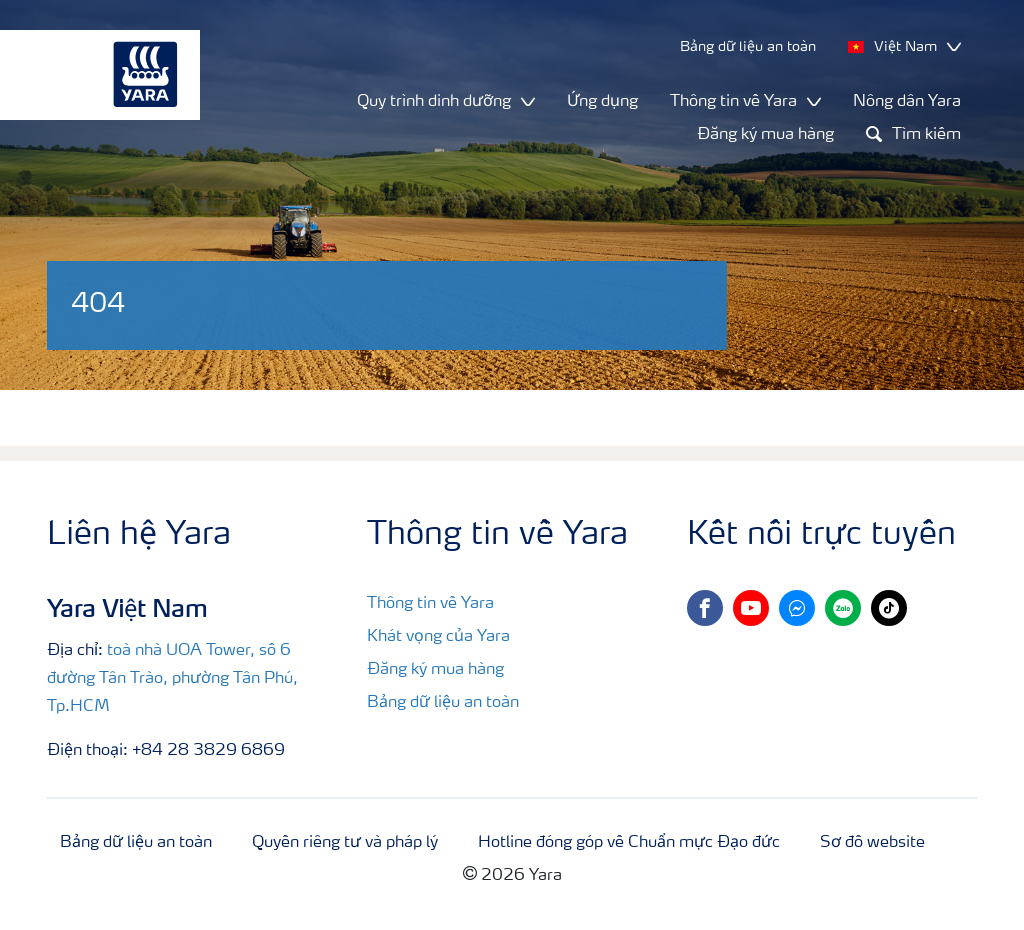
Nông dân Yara (907, 102)
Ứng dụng (602, 102)
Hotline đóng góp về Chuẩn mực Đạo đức (629, 843)
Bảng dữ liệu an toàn (443, 703)
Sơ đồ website (872, 843)
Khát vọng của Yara (438, 637)
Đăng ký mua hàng (765, 135)
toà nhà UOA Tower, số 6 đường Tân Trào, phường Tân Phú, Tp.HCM (172, 679)
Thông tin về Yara (430, 604)
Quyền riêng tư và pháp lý (345, 843)
